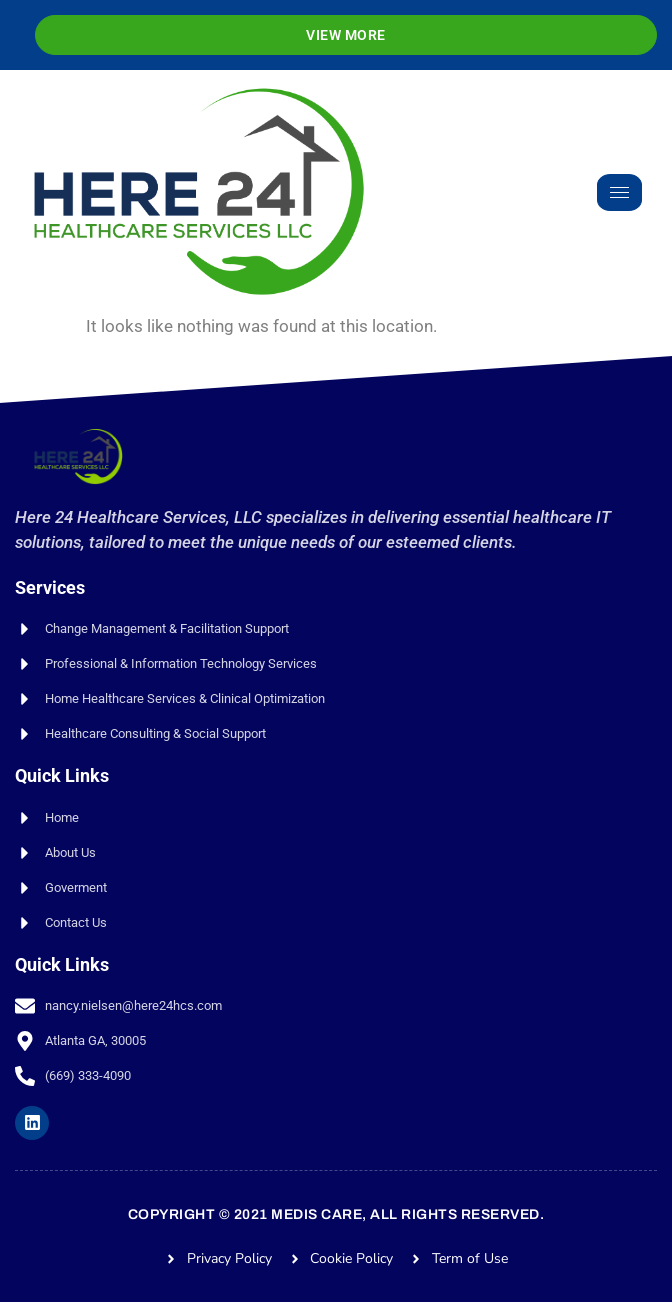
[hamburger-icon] (619, 192)
